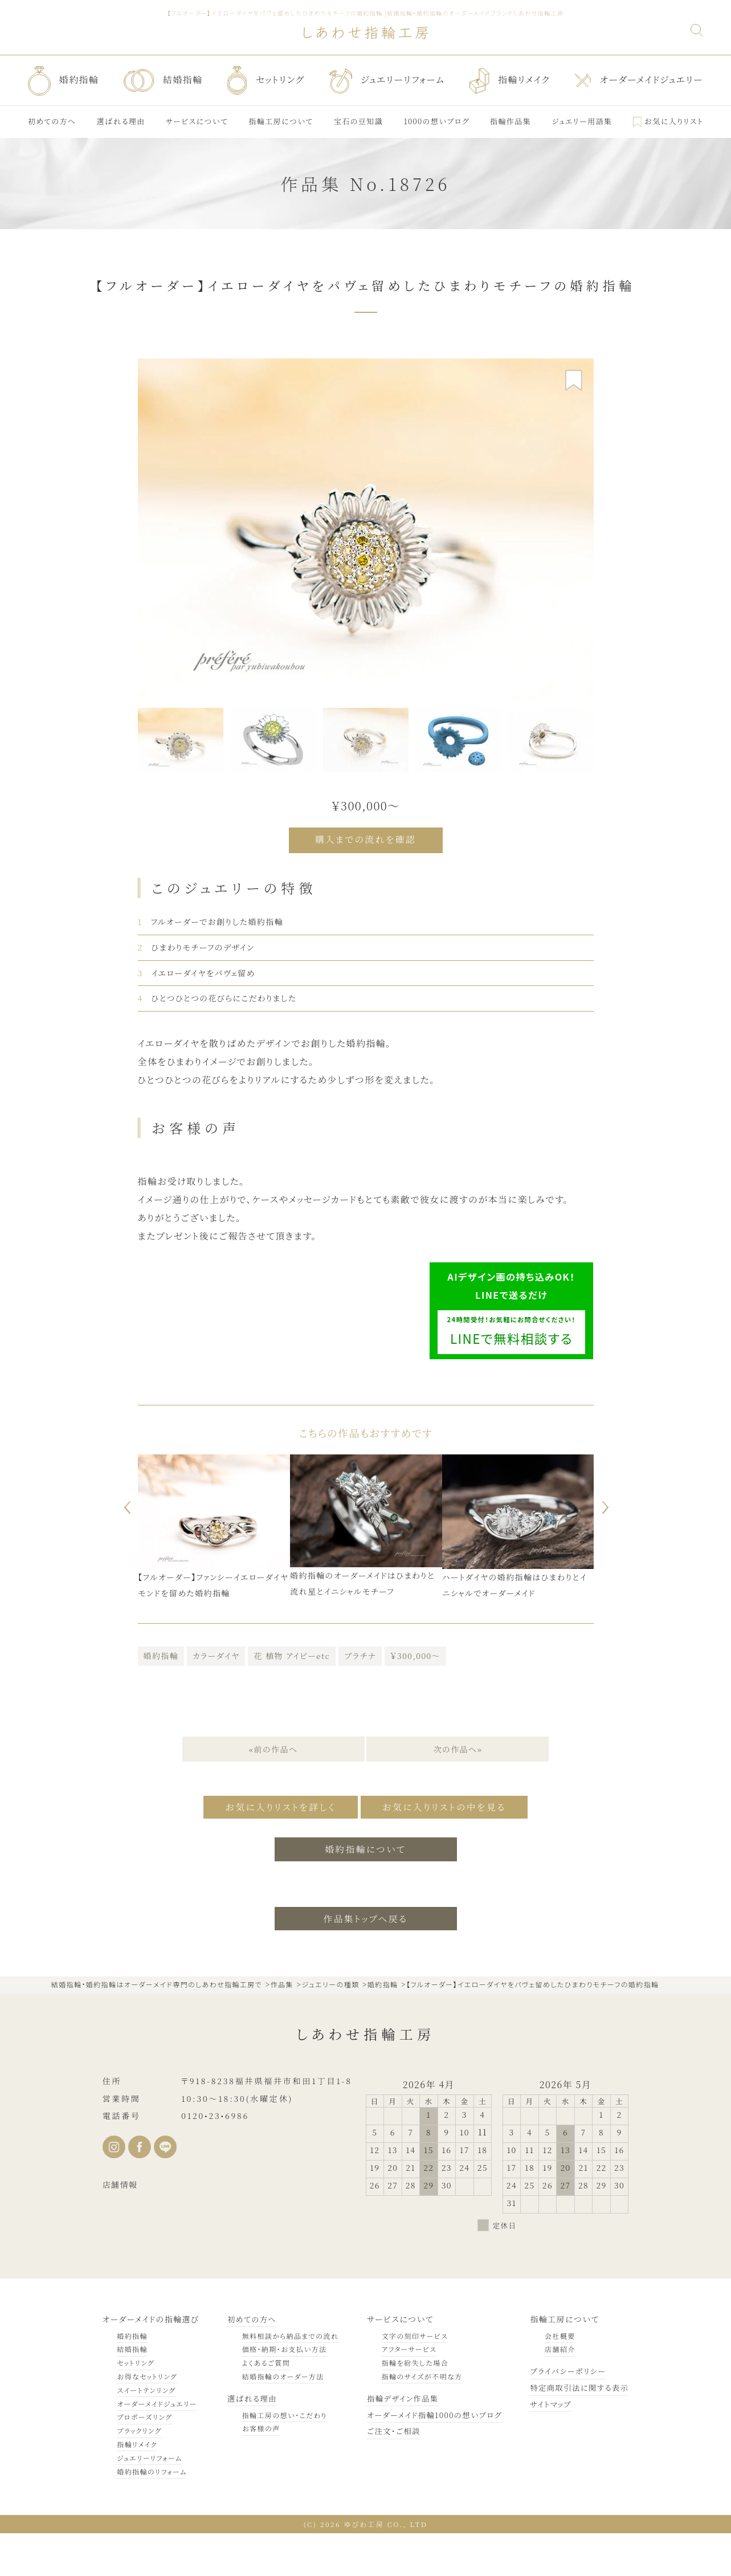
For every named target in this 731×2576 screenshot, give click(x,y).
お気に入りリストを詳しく (275, 1850)
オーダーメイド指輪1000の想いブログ (430, 2457)
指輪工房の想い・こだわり (280, 2457)
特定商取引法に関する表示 (576, 2430)
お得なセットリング (147, 2419)
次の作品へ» (458, 1793)
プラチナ (360, 1699)
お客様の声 (257, 2471)
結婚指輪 (132, 2391)
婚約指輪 (161, 1699)
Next (607, 1551)
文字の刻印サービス (407, 2378)
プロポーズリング (144, 2459)
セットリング (135, 2405)
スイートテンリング (146, 2432)
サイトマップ (547, 2446)
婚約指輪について (365, 1891)
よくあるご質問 (262, 2405)
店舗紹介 (555, 2391)
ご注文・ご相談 (387, 2473)
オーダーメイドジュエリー (157, 2446)
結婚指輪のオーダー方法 (279, 2419)
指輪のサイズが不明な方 (414, 2419)
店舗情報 (120, 2227)
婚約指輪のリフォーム (152, 2513)
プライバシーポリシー (565, 2413)
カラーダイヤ (216, 1699)
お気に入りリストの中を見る (449, 1850)
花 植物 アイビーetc (292, 1699)
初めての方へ (249, 2361)
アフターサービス (402, 2391)
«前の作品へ (272, 1793)
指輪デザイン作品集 (397, 2440)
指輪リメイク (137, 2487)
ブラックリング (139, 2473)
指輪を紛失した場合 (407, 2405)
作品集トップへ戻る (365, 1960)
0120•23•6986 (215, 2158)
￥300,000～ (415, 1699)
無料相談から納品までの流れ (286, 2378)
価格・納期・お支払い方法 (280, 2391)
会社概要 (555, 2378)
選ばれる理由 (250, 2440)
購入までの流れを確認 (365, 839)
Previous (124, 1551)
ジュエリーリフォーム (149, 2500)
